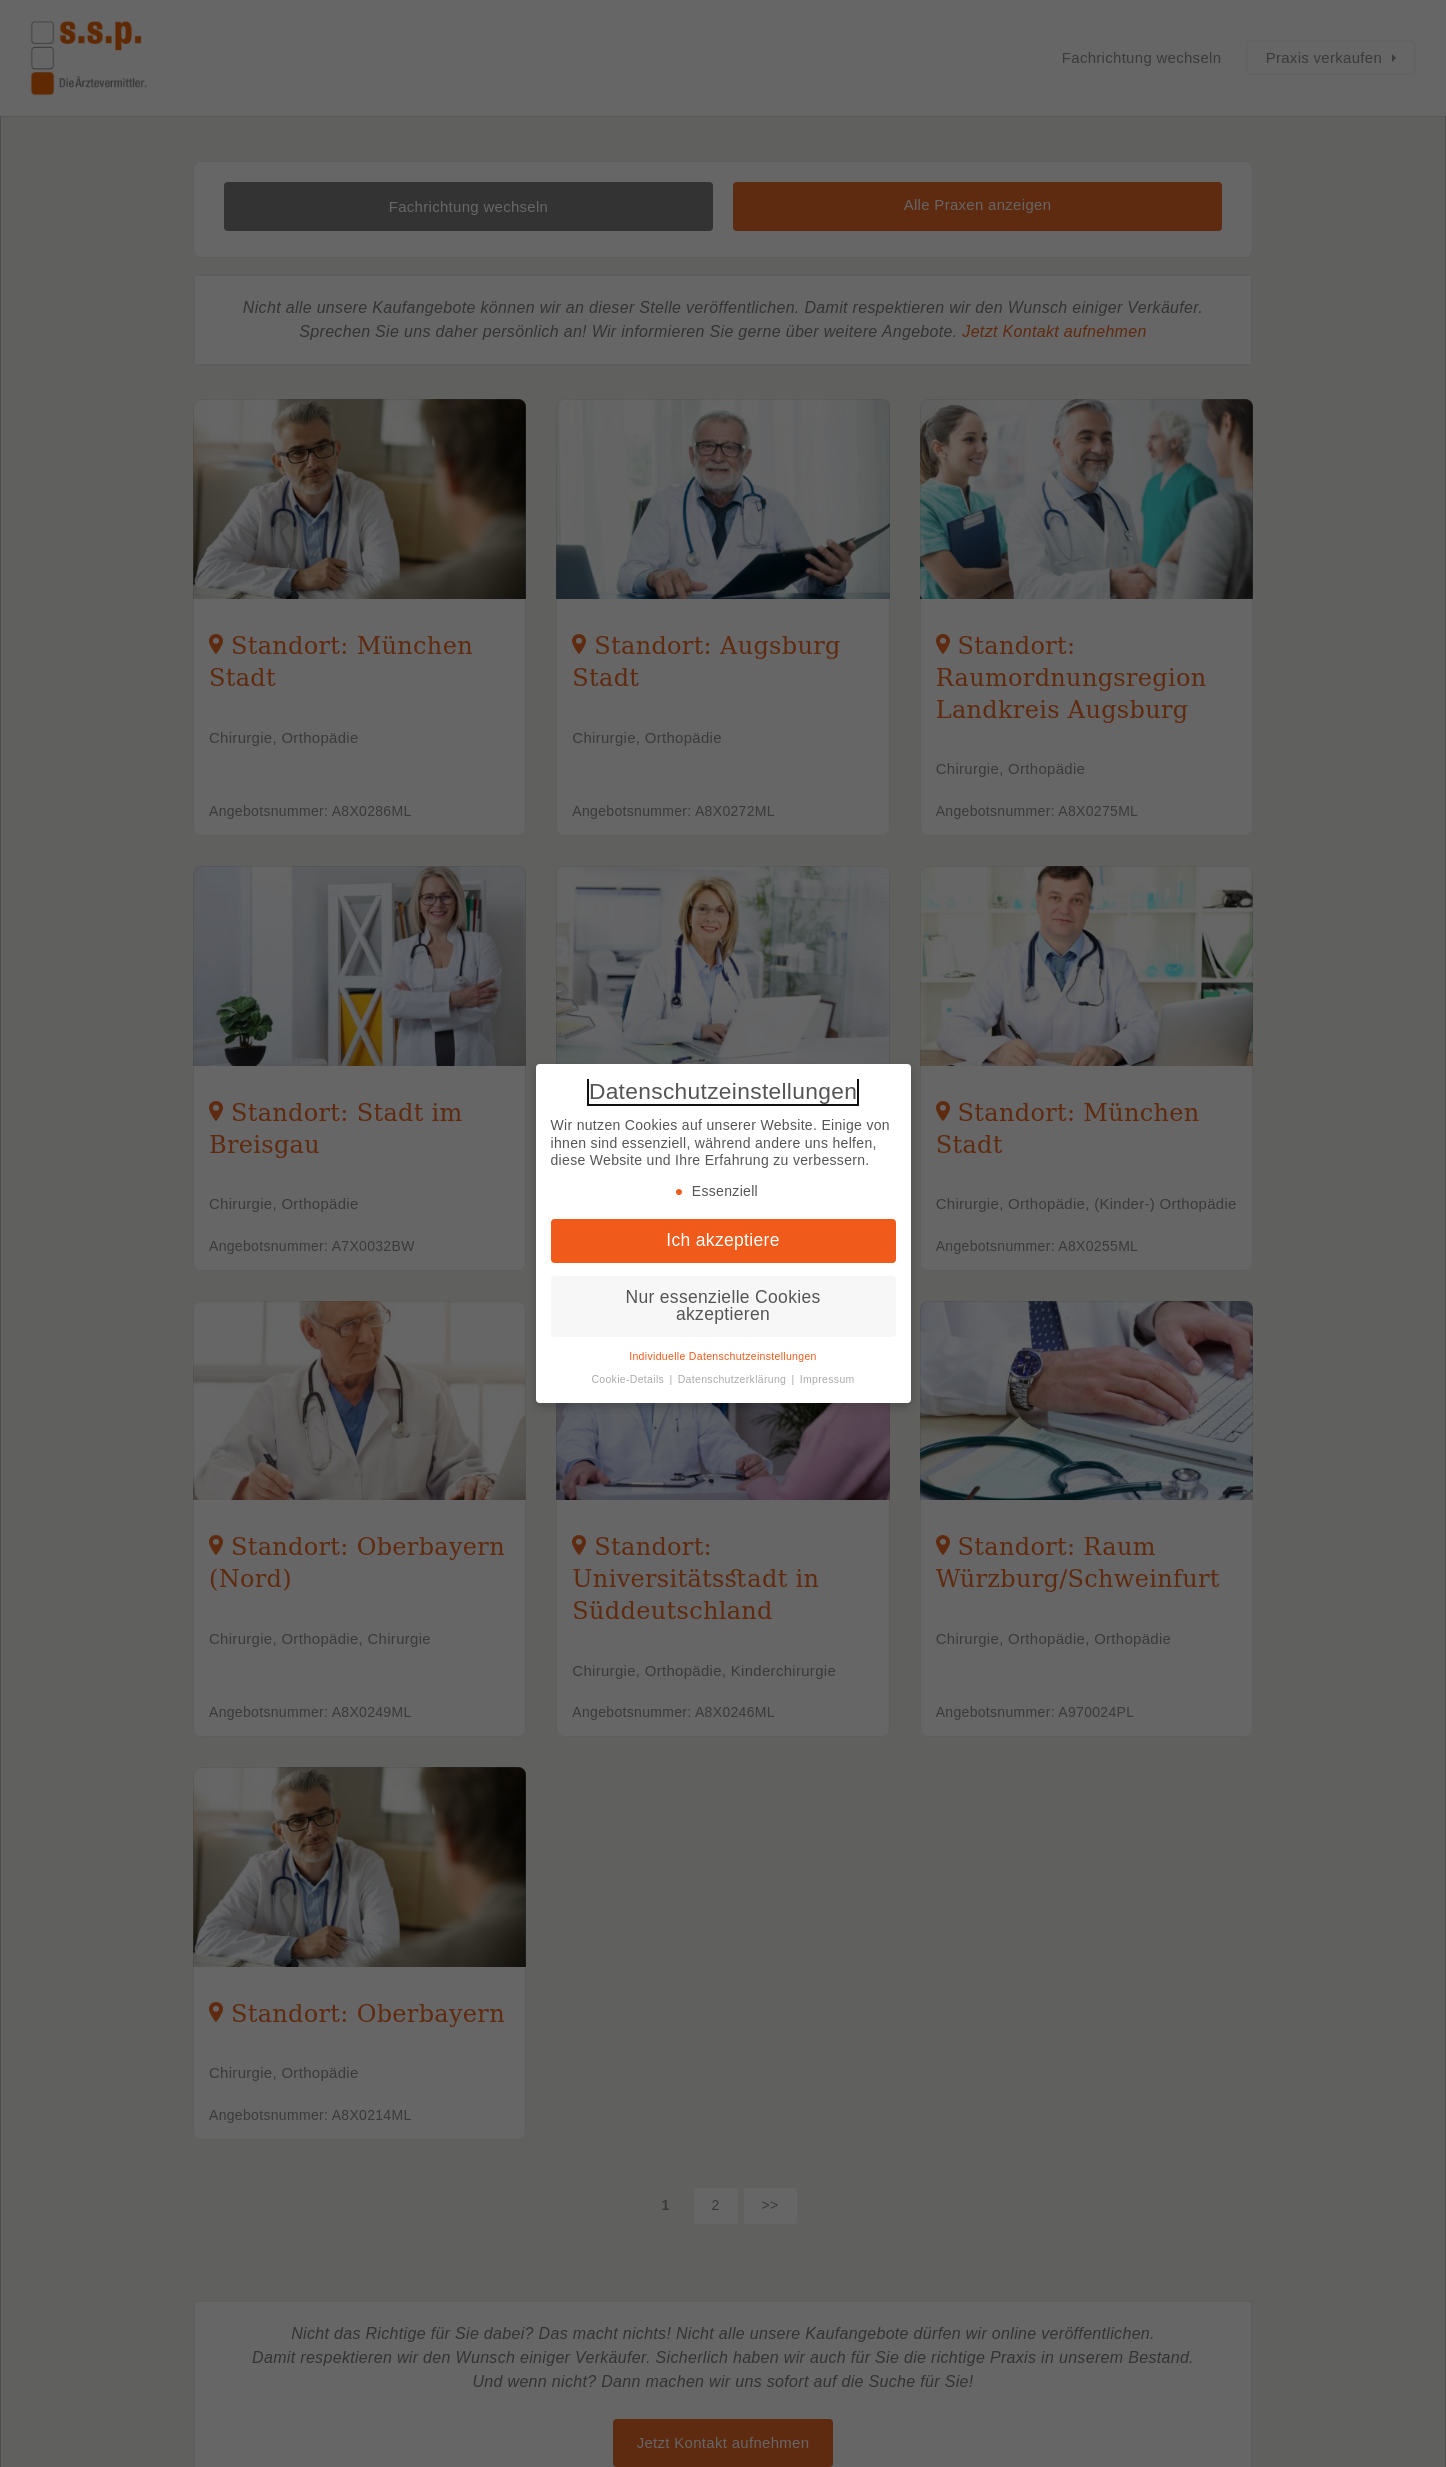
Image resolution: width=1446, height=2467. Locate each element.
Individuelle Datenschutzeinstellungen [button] (723, 1356)
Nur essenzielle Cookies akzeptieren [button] (722, 1306)
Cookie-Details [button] (629, 1379)
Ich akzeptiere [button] (722, 1240)
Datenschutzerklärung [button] (734, 1379)
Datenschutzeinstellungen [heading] (723, 1091)
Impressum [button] (827, 1379)
